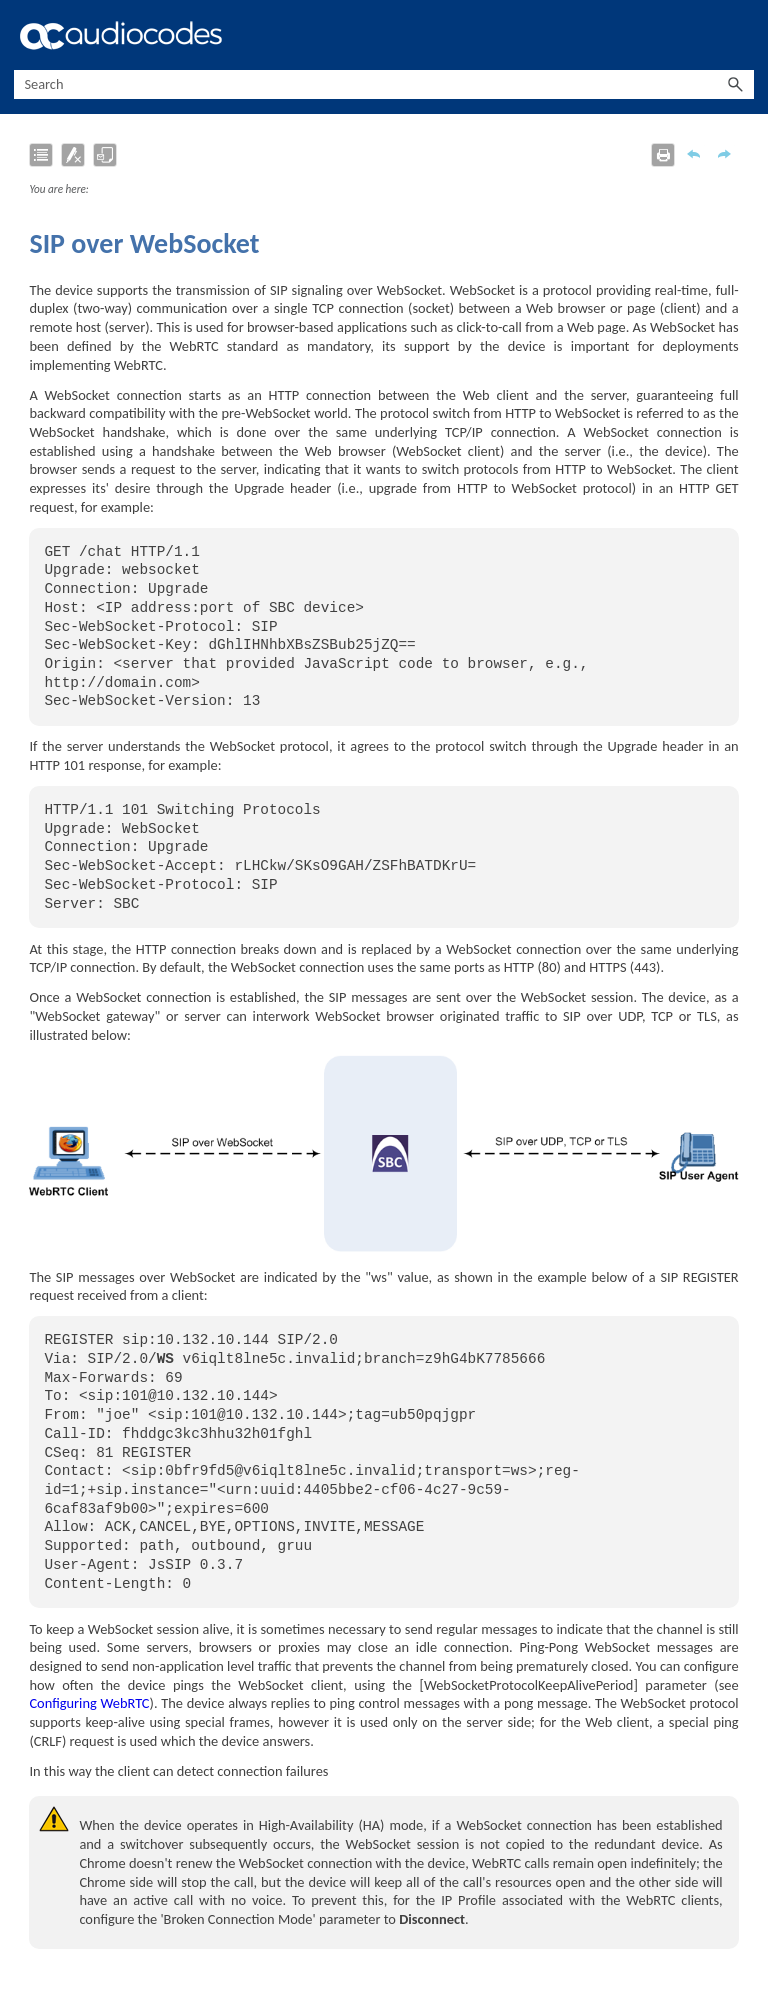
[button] (736, 84)
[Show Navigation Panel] (743, 35)
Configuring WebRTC (89, 1703)
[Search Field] (383, 84)
